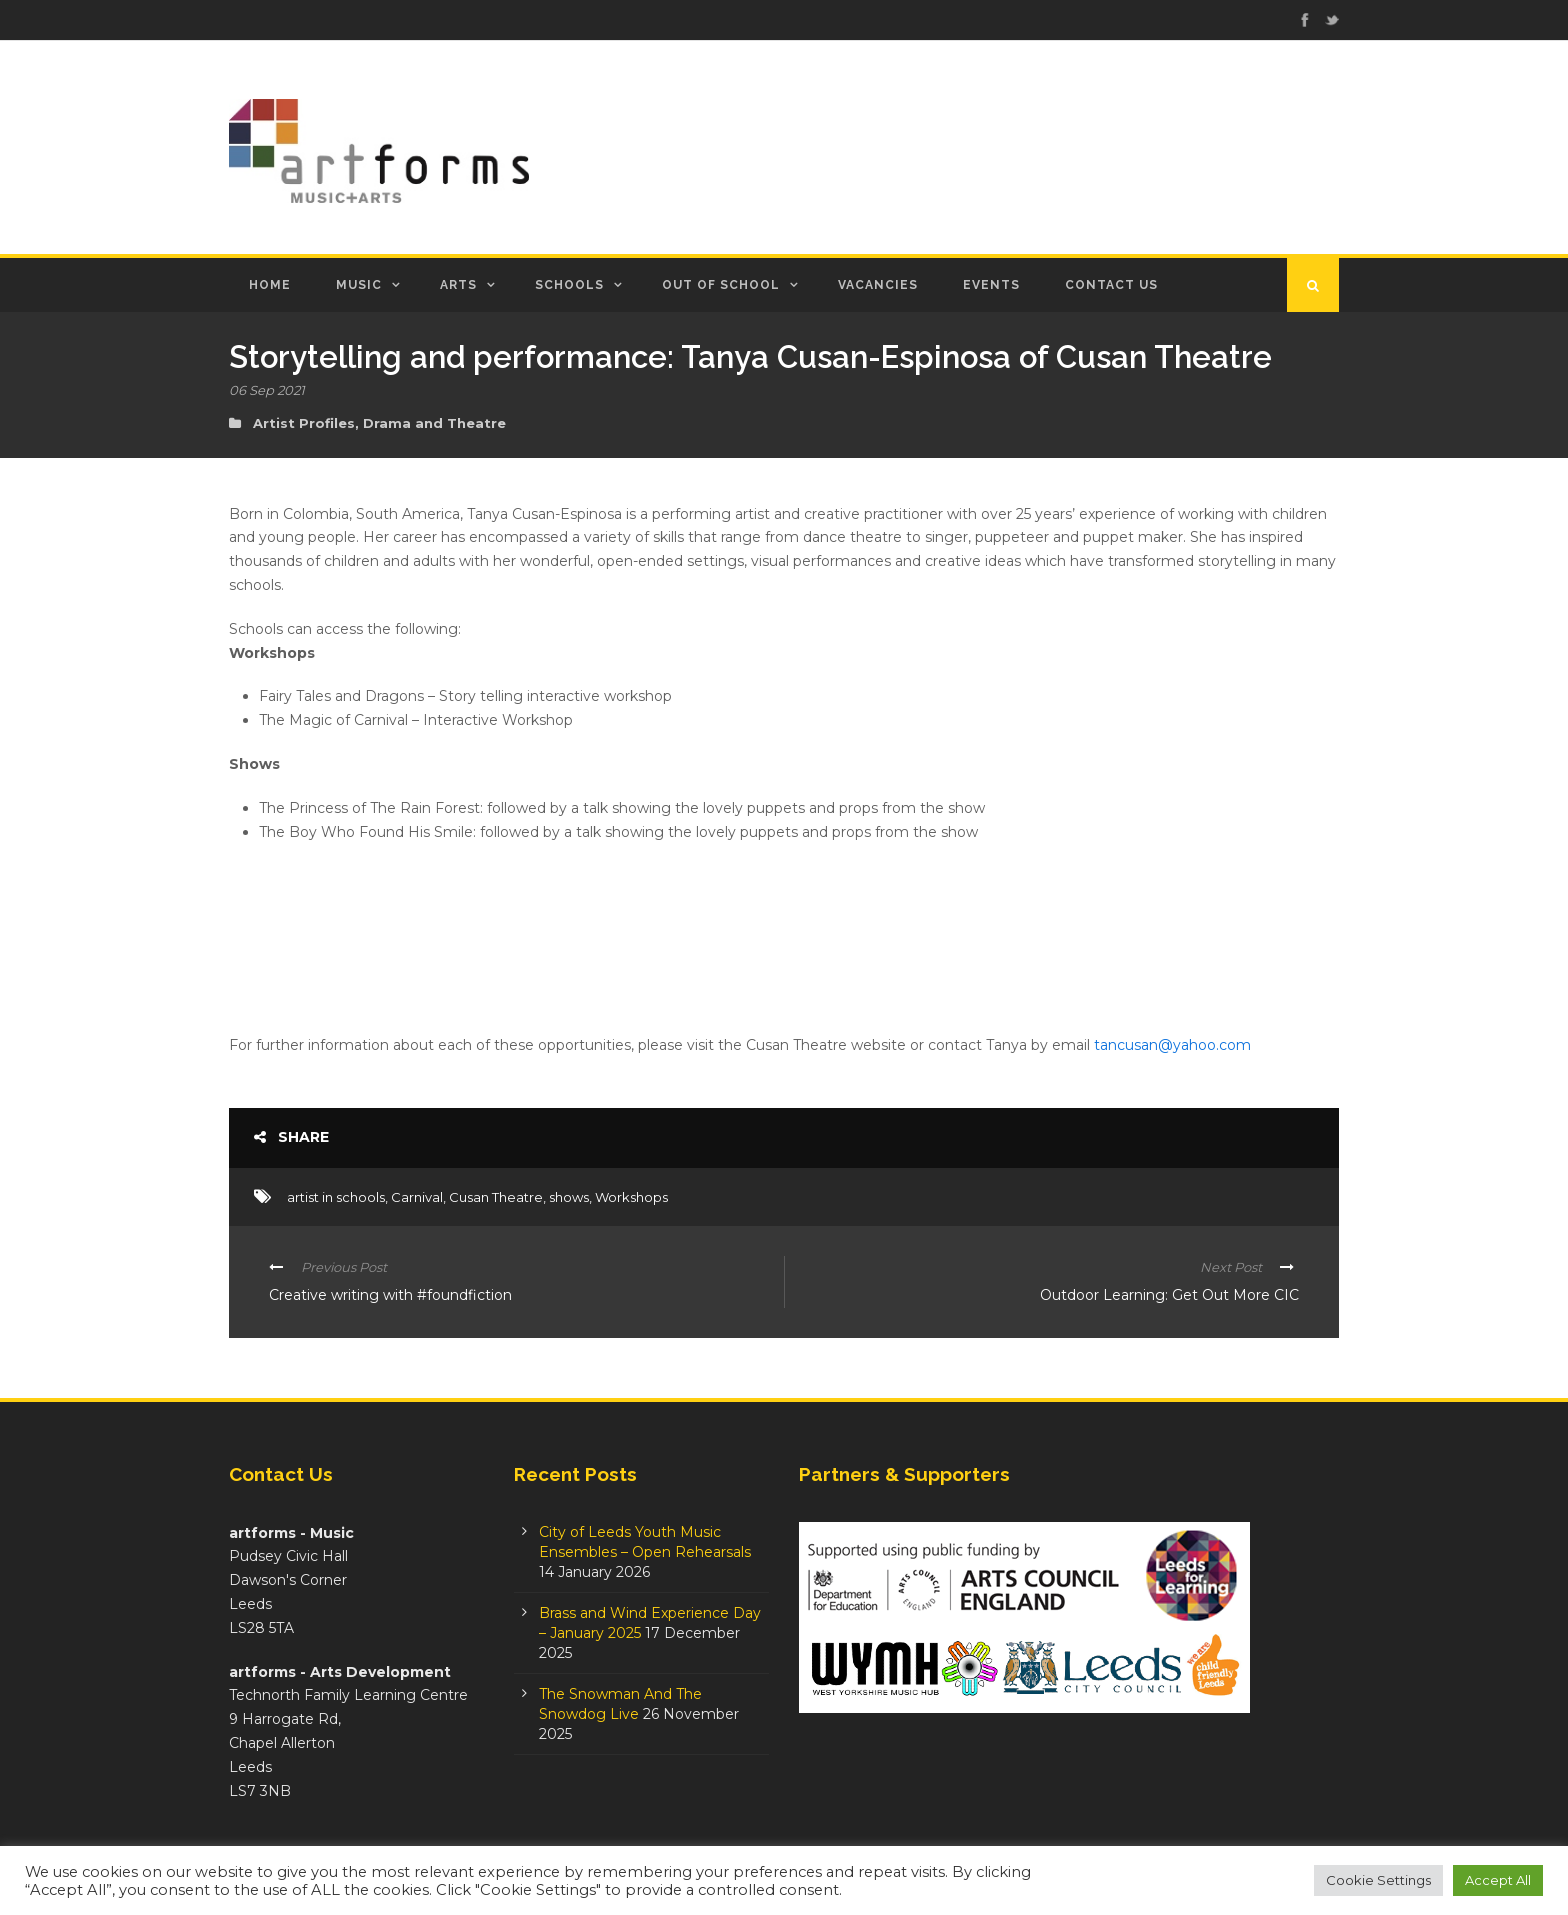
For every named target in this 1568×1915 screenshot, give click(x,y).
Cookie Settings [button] (1378, 1880)
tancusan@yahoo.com (1172, 1045)
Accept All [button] (1498, 1880)
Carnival (417, 1197)
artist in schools (336, 1197)
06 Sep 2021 (267, 390)
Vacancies (878, 285)
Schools (569, 285)
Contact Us (1111, 285)
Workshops (631, 1197)
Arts (458, 285)
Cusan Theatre (496, 1197)
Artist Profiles (304, 423)
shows (569, 1197)
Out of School (721, 285)
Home (270, 285)
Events (991, 285)
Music (359, 285)
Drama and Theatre (434, 423)
